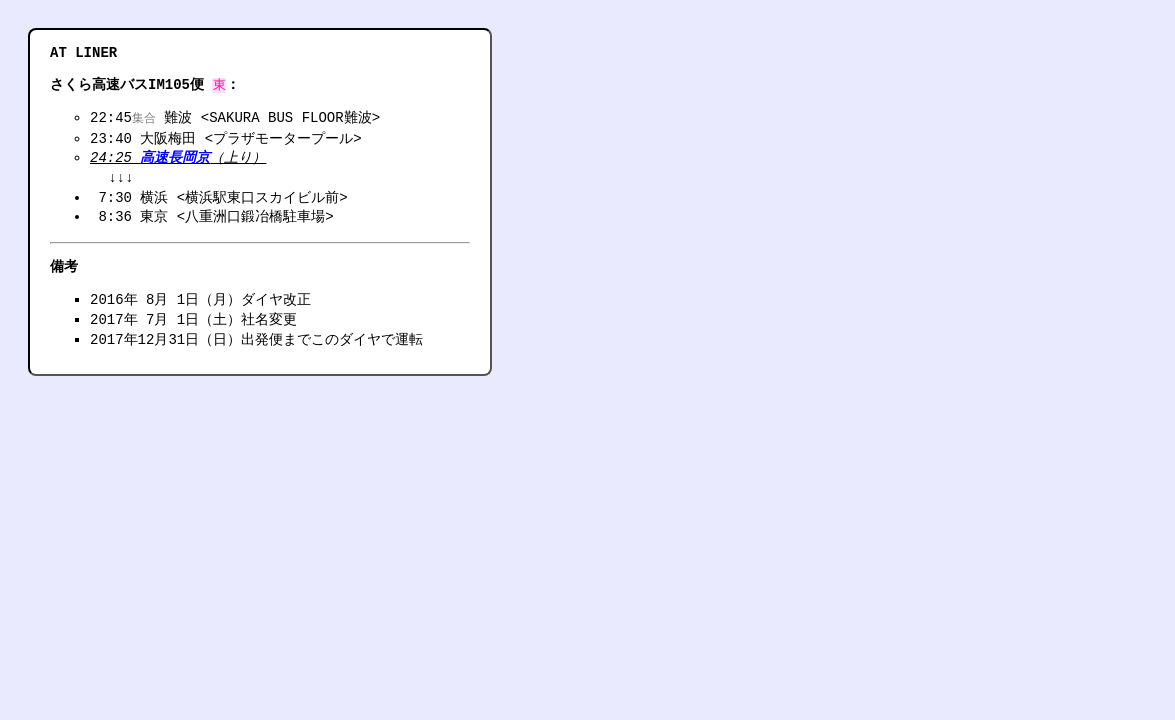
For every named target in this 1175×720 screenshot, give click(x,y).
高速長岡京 (175, 159)
